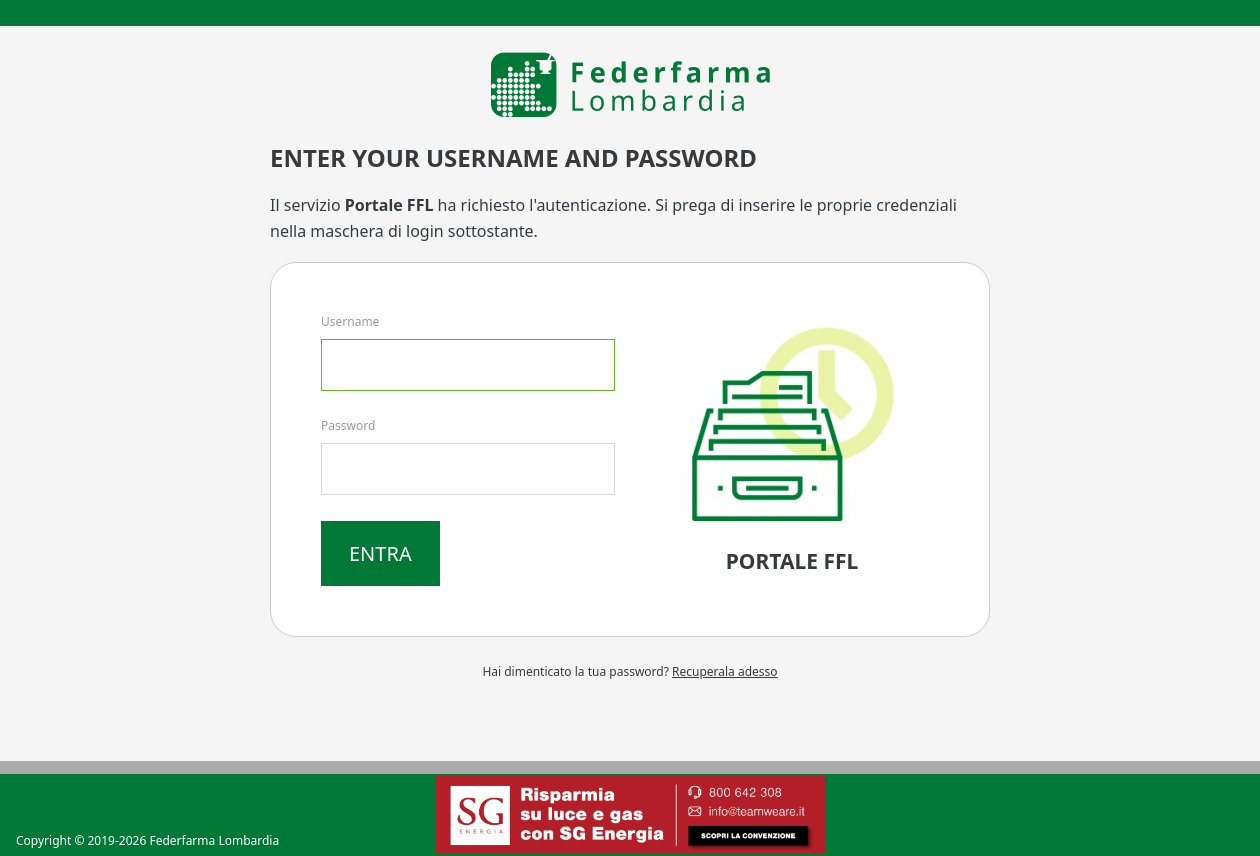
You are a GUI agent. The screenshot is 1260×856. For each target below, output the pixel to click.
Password (348, 425)
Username (350, 321)
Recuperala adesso (725, 671)
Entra (380, 553)
